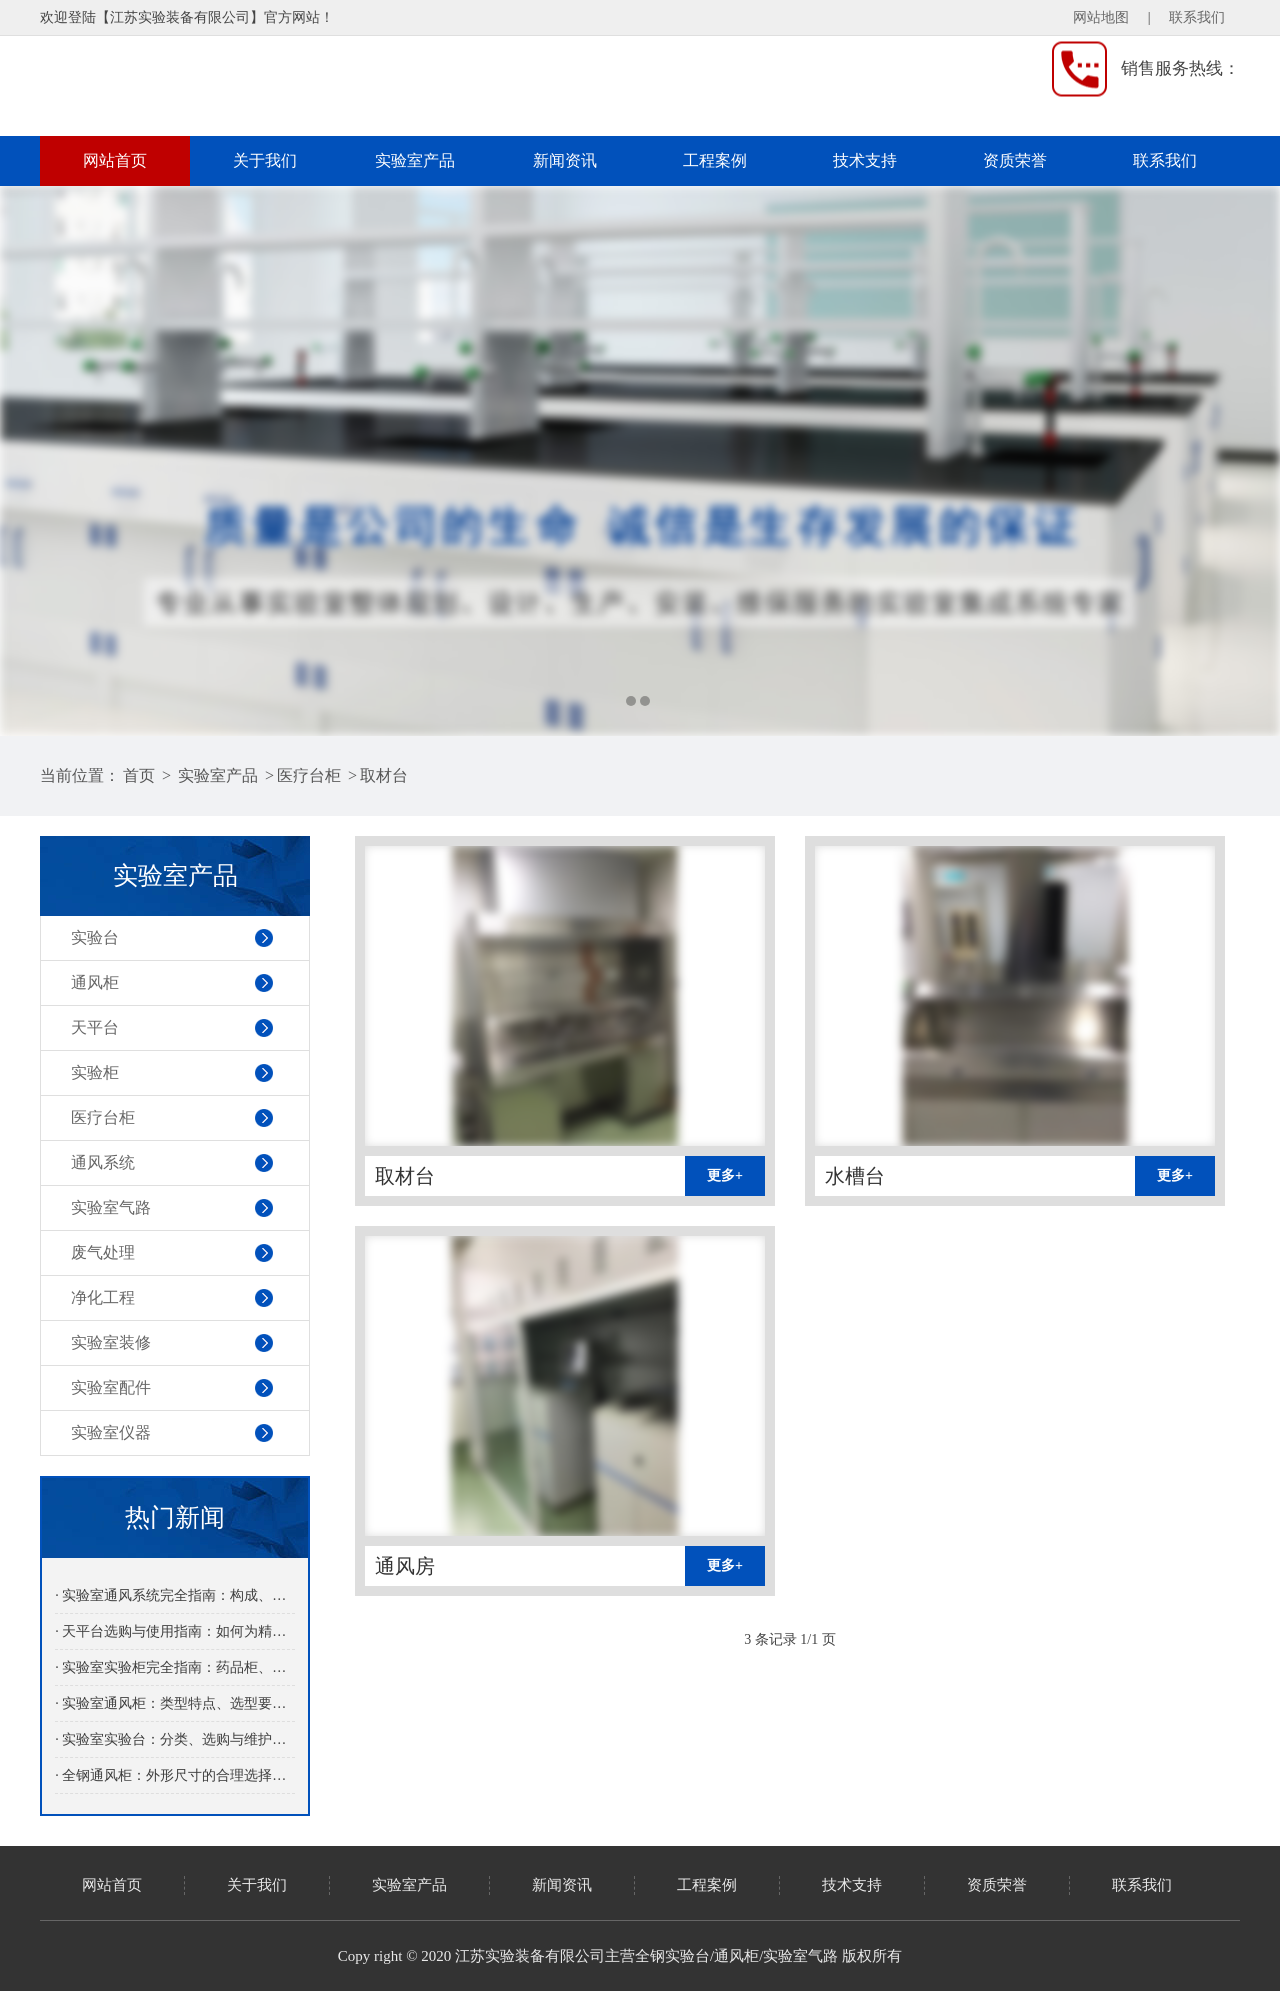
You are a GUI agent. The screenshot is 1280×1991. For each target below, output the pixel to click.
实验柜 (95, 1072)
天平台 (95, 1027)
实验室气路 (111, 1207)
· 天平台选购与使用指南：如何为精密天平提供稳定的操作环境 (174, 1631)
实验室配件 (111, 1387)
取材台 (384, 775)
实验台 (95, 937)
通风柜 (95, 982)
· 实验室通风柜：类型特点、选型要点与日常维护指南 (174, 1703)
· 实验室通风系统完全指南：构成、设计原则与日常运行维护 (174, 1595)
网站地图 (1101, 17)
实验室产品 (415, 160)
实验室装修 (111, 1342)
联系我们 (1197, 17)
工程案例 (715, 160)
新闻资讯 (565, 160)
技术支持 (865, 160)
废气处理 (103, 1252)
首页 (139, 775)
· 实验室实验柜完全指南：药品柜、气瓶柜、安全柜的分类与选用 (174, 1667)
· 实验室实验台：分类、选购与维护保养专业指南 (174, 1739)
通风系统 (103, 1162)
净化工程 (103, 1297)
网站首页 (115, 160)
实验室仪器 (111, 1432)
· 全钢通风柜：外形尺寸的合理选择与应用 (174, 1775)
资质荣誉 (1015, 160)
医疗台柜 (309, 775)
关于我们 (265, 160)
